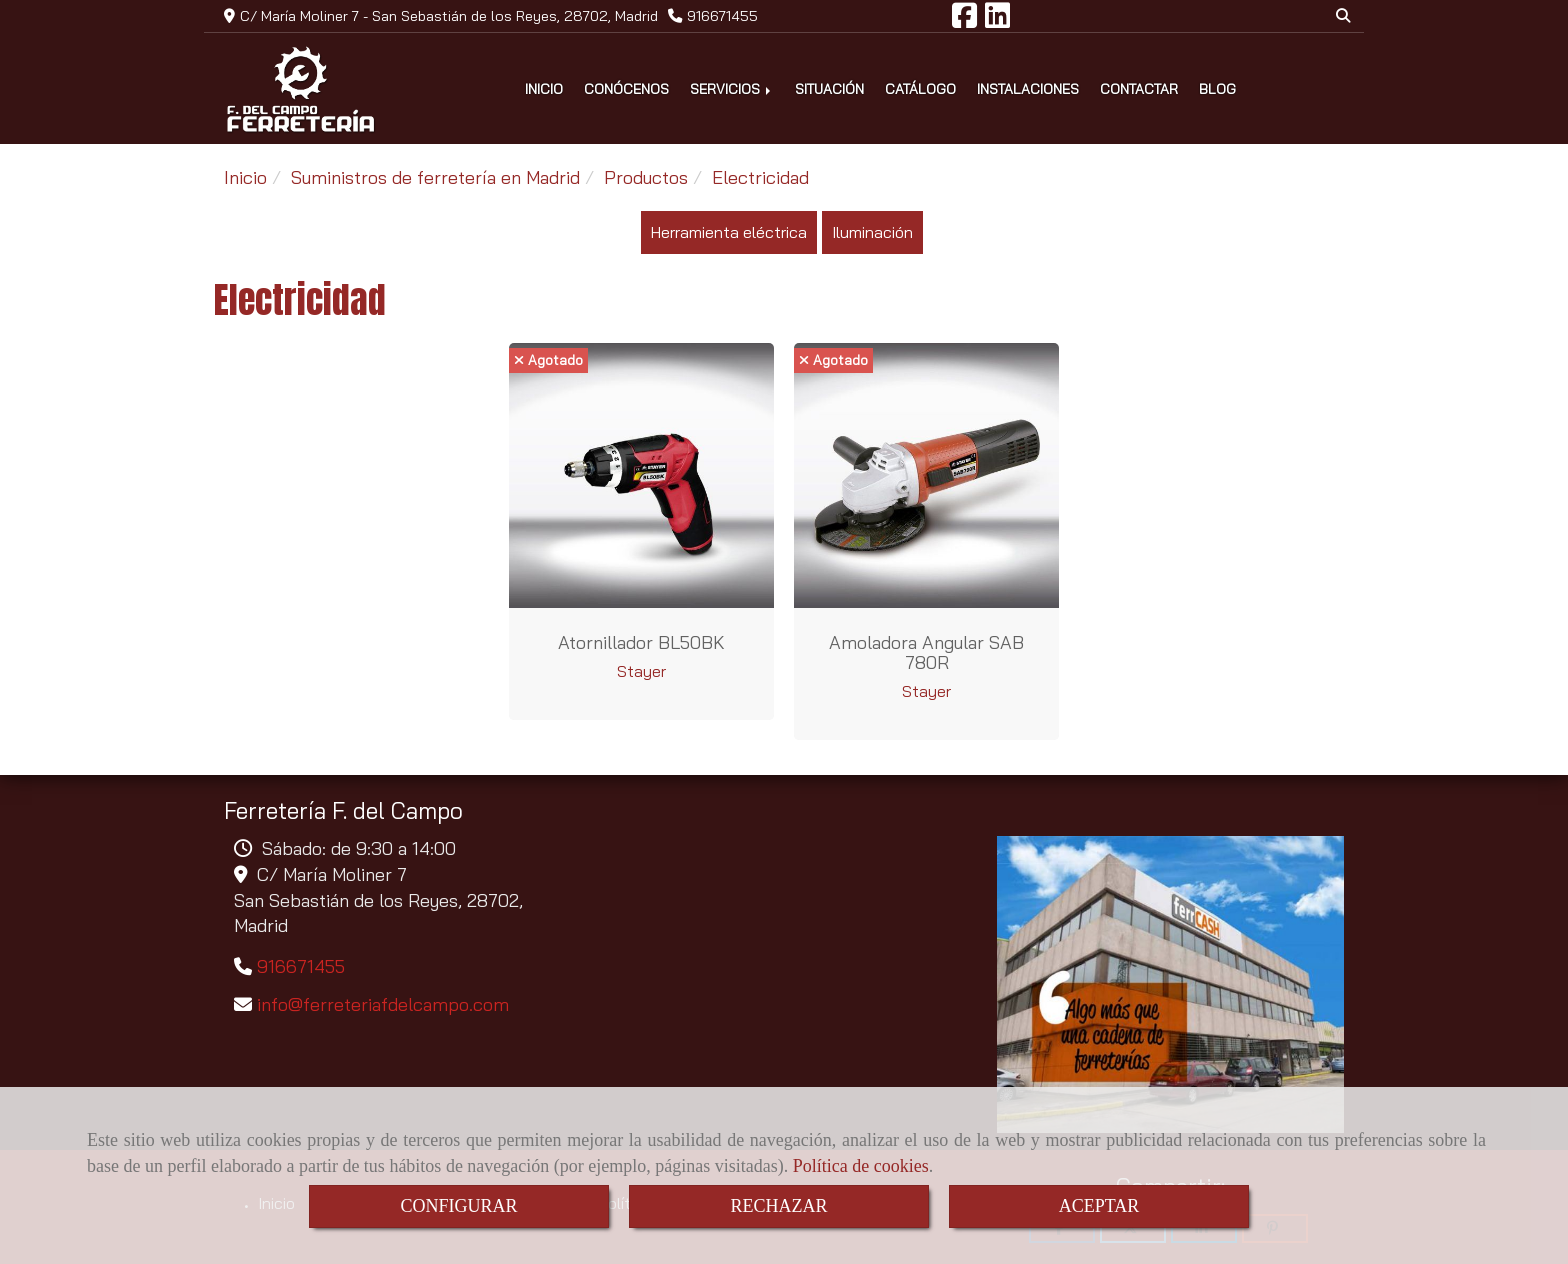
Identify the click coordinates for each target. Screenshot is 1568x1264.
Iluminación (872, 232)
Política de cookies (861, 1166)
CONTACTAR (1139, 88)
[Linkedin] (997, 21)
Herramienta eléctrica (729, 232)
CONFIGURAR (458, 1206)
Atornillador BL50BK (641, 642)
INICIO (544, 88)
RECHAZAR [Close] (778, 1206)
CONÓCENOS (626, 88)
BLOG (1217, 88)
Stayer (641, 671)
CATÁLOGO (920, 88)
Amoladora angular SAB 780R (926, 652)
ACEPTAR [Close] (1099, 1206)
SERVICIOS (732, 88)
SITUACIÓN (829, 88)
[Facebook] (964, 21)
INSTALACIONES (1028, 88)
